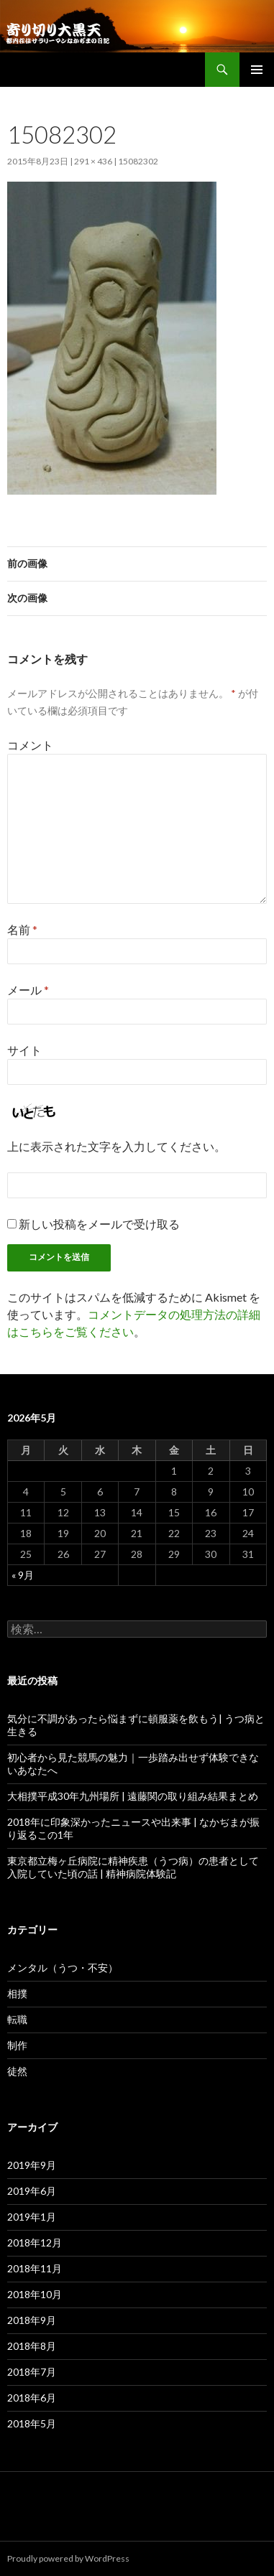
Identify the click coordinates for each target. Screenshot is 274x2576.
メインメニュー (256, 69)
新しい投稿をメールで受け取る (99, 1224)
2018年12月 (34, 2242)
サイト (24, 1050)
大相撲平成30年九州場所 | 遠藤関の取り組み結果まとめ (132, 1796)
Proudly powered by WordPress (68, 2558)
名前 (22, 929)
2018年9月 (31, 2320)
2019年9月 (31, 2165)
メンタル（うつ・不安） (62, 1967)
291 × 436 (93, 161)
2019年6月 (31, 2191)
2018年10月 (34, 2294)
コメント (30, 745)
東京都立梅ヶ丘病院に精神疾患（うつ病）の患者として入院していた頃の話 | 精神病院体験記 (133, 1867)
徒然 (17, 2071)
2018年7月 (31, 2372)
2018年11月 (34, 2268)
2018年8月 (31, 2346)
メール (28, 990)
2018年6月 (31, 2397)
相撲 (17, 1993)
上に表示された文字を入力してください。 (116, 1146)
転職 (17, 2019)
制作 (17, 2045)
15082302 (138, 161)
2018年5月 (31, 2423)
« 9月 (23, 1575)
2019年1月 (31, 2217)
